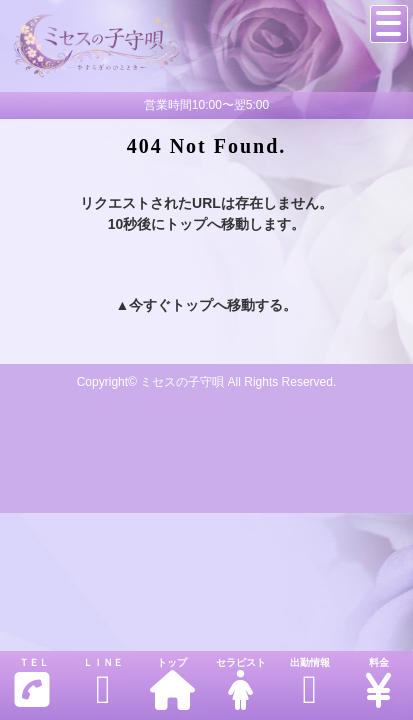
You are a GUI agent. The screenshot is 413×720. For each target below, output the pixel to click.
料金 (378, 683)
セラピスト (240, 683)
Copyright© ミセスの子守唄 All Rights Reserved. (207, 382)
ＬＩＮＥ (103, 683)
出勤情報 (309, 683)
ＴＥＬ (32, 683)
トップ (172, 683)
